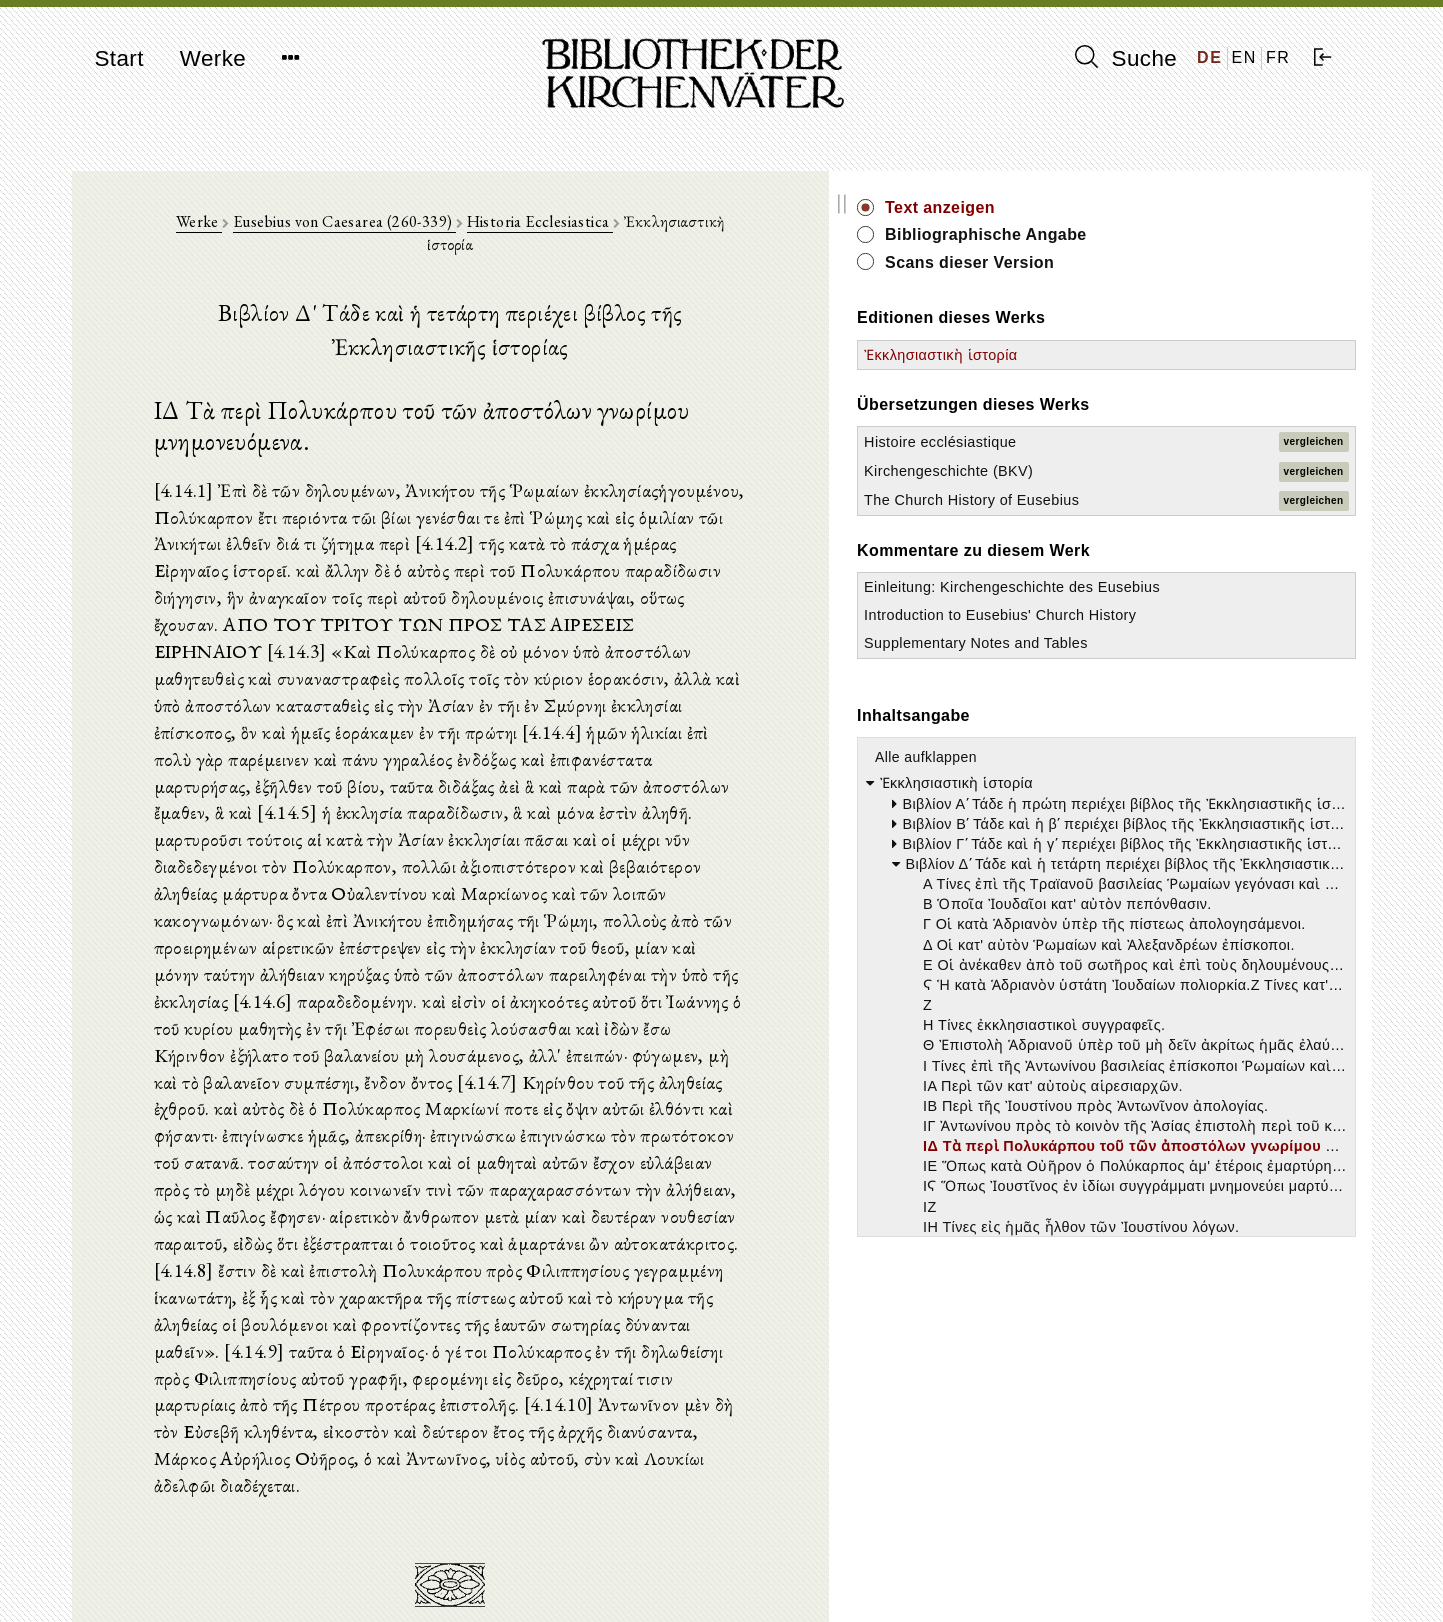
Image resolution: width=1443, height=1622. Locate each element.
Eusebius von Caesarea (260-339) (428, 231)
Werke (213, 58)
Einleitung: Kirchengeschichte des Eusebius (1159, 626)
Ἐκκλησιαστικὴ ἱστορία (1159, 355)
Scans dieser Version (1188, 262)
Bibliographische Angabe (1205, 234)
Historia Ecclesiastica (624, 231)
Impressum (1100, 1557)
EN (1244, 57)
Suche (1126, 58)
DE (1209, 57)
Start (119, 58)
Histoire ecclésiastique (1159, 442)
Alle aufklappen (1145, 857)
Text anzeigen (1159, 207)
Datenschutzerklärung (1135, 1576)
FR (1278, 57)
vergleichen (1314, 441)
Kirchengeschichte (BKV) (1167, 471)
